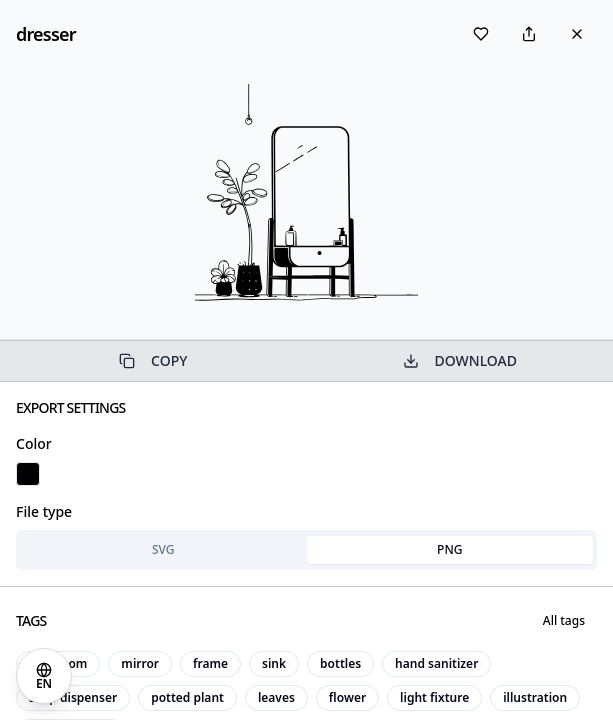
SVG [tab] (163, 549)
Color (34, 443)
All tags (564, 620)
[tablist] (306, 550)
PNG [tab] (449, 549)
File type (44, 511)
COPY (153, 360)
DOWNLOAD (460, 360)
